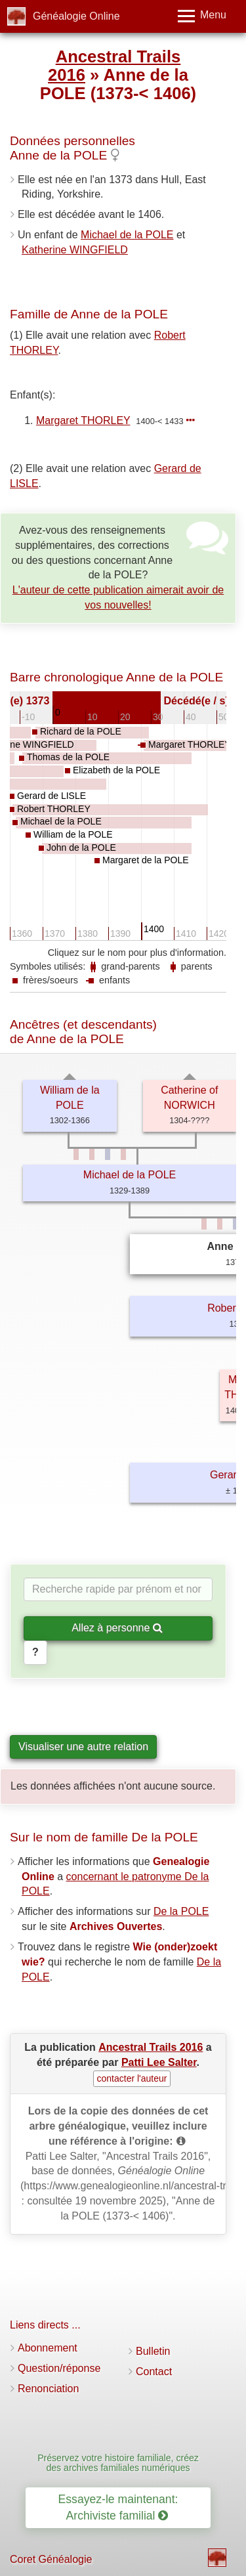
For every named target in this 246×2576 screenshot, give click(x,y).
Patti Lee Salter (159, 2062)
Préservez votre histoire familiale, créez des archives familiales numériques (118, 2463)
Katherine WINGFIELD (75, 249)
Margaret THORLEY (83, 420)
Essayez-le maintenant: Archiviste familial (118, 2507)
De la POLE (181, 1911)
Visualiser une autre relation (83, 1746)
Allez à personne (117, 1627)
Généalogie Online (76, 16)
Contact (154, 2371)
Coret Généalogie (51, 2559)
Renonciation (48, 2388)
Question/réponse (59, 2368)
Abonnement (47, 2347)
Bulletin (153, 2351)
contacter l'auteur (132, 2078)
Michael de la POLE (127, 234)
